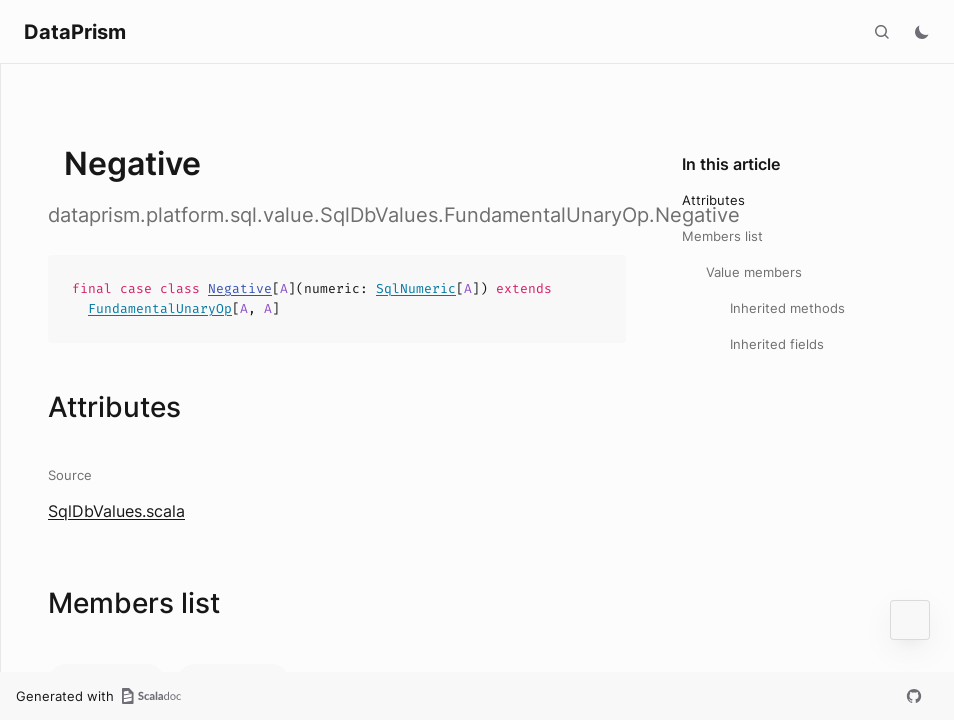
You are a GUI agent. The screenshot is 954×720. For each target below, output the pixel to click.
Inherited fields (777, 344)
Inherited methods (787, 308)
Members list (722, 236)
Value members (754, 272)
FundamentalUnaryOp (160, 308)
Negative (240, 288)
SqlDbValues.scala (116, 511)
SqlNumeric (416, 288)
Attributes (713, 200)
